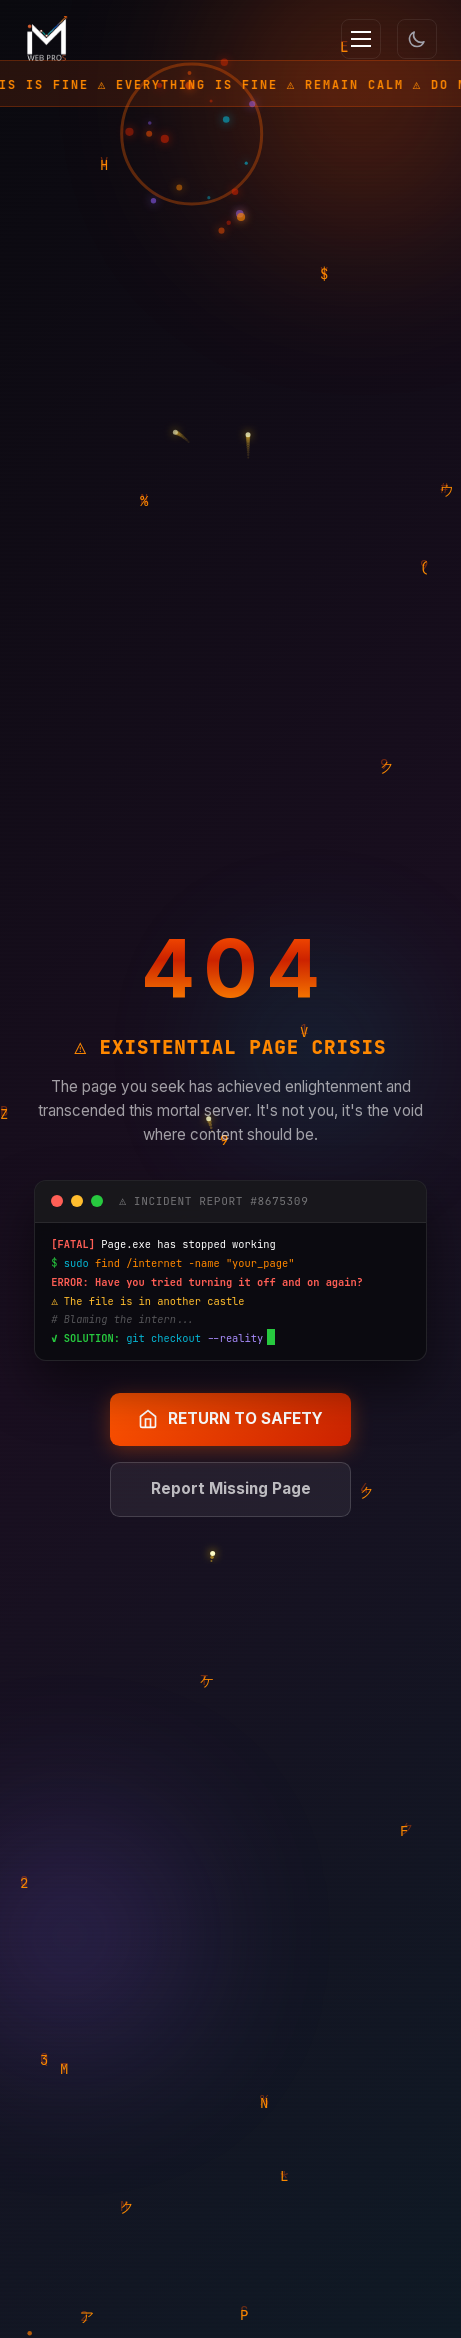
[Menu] (361, 39)
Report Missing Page (231, 1488)
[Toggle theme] (417, 39)
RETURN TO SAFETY (230, 1419)
